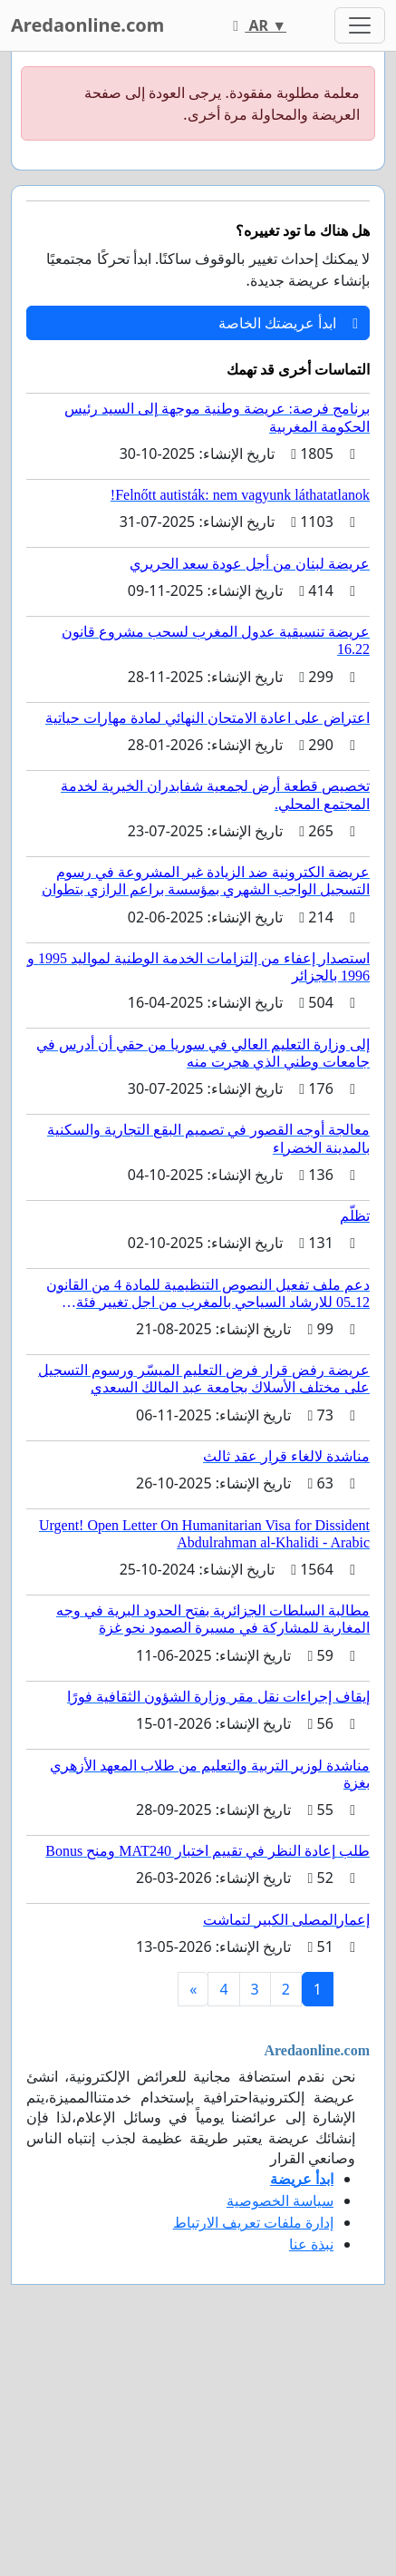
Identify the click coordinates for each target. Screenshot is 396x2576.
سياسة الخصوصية (280, 2200)
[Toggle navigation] (359, 25)
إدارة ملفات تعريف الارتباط (253, 2222)
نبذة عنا (311, 2244)
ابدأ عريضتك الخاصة (288, 323)
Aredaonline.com (87, 25)
